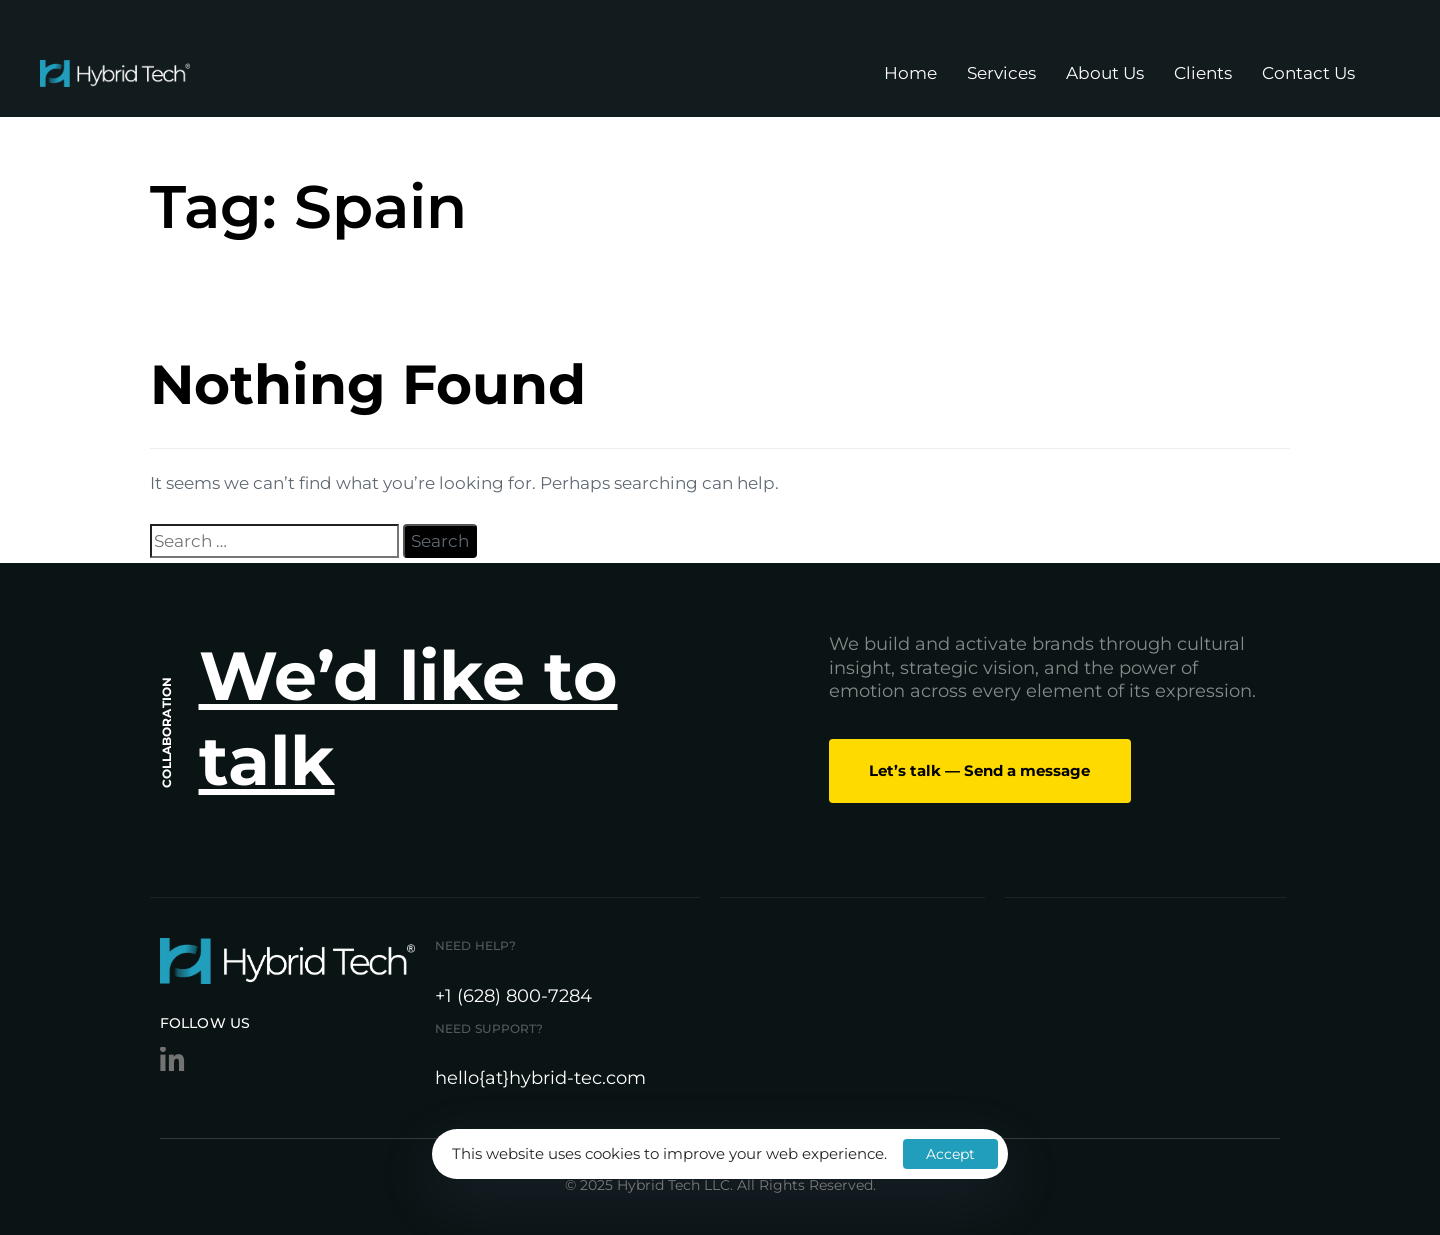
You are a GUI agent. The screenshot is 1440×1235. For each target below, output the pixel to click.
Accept (950, 1154)
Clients (1203, 73)
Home (910, 73)
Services (1001, 73)
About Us (1105, 73)
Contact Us (1308, 73)
